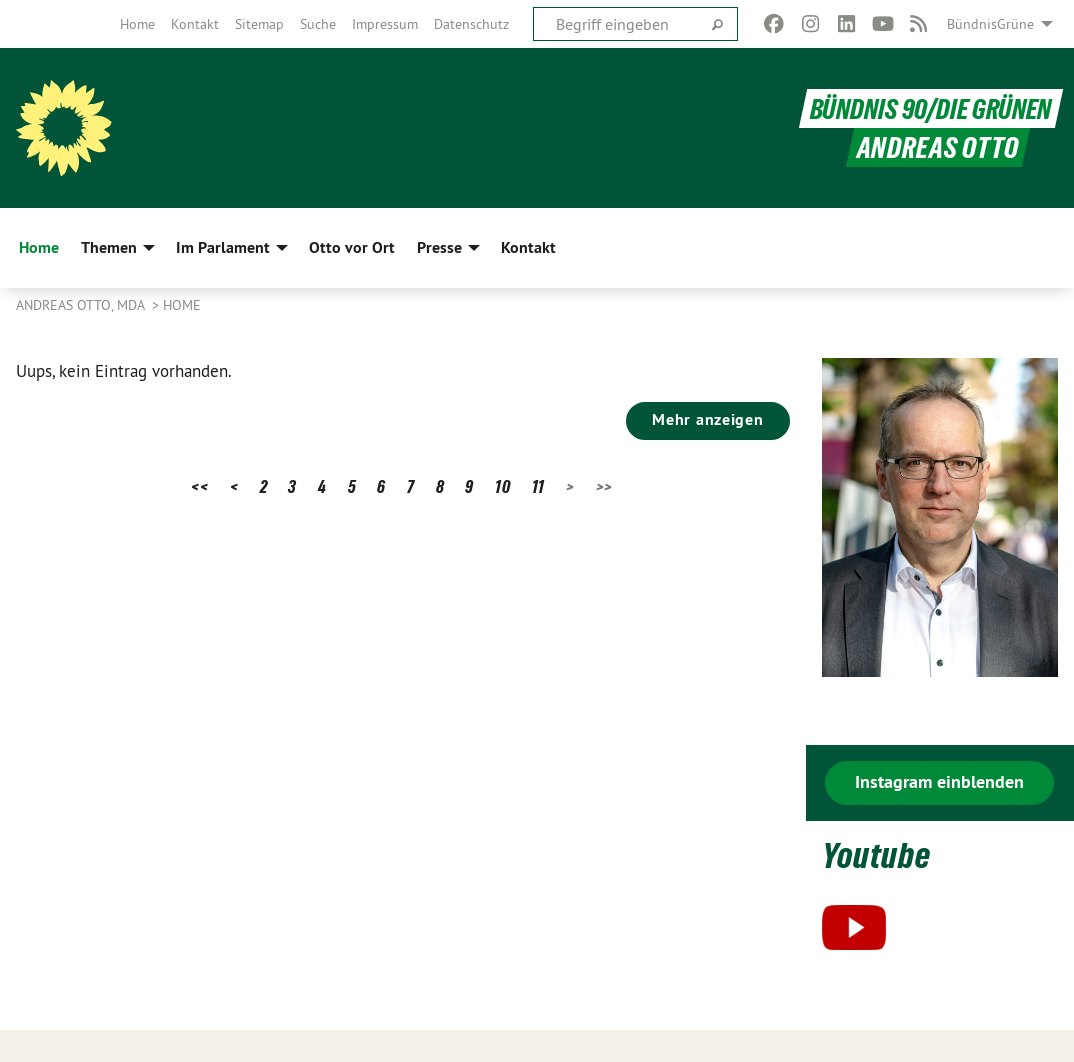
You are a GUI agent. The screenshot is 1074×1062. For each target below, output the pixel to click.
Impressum (385, 24)
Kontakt (195, 24)
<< (199, 486)
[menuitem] (137, 24)
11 (538, 486)
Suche (318, 24)
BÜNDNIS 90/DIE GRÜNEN (927, 108)
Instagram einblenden (939, 781)
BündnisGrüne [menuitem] (990, 24)
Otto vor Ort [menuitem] (352, 247)
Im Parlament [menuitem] (223, 247)
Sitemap (259, 24)
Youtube (879, 854)
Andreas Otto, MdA (82, 305)
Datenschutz (471, 24)
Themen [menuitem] (109, 247)
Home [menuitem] (39, 247)
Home (137, 24)
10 (502, 486)
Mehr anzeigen (707, 419)
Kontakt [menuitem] (528, 247)
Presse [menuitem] (439, 247)
